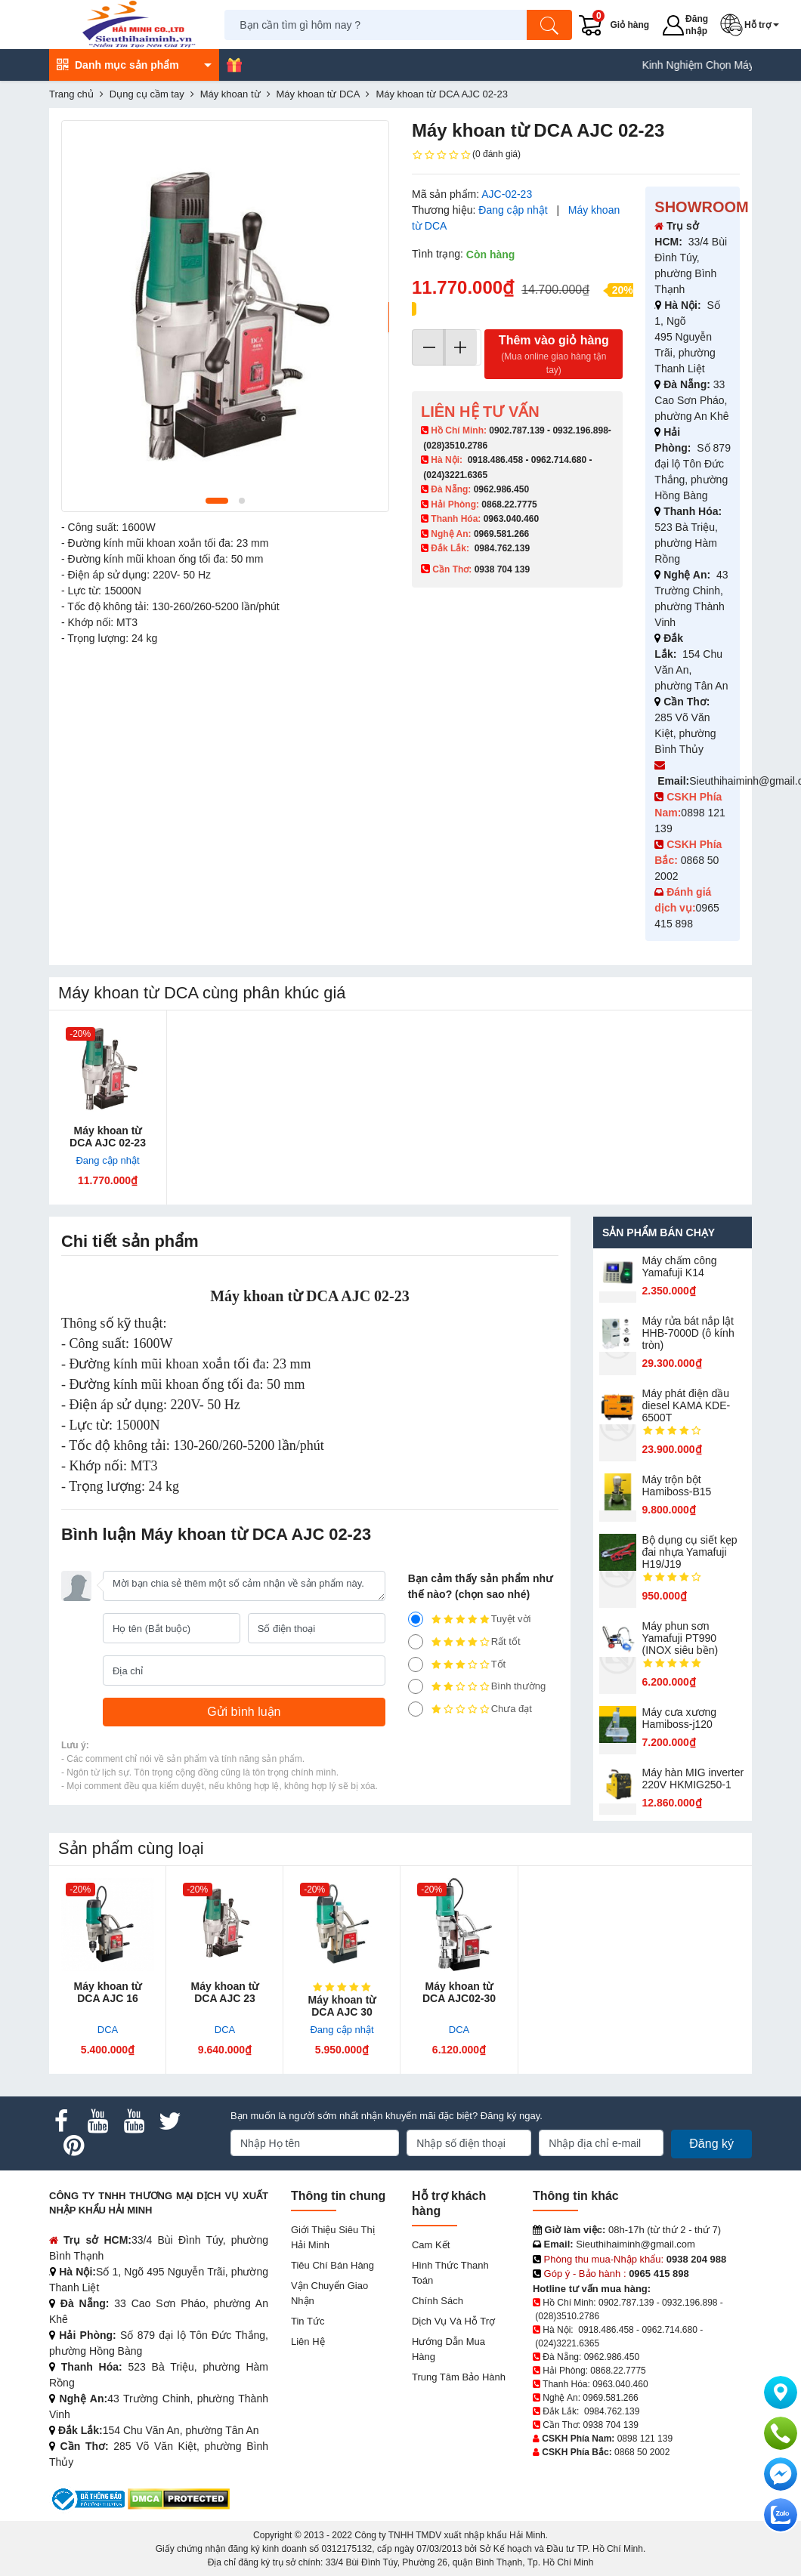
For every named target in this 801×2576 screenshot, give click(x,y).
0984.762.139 (502, 548)
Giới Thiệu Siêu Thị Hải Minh (333, 2237)
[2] (415, 1686)
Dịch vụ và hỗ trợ (453, 2321)
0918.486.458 (495, 460)
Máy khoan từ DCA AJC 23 (225, 1992)
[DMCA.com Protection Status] (179, 2498)
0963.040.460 (511, 519)
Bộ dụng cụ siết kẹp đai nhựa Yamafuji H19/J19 (690, 1552)
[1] (415, 1709)
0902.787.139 (516, 430)
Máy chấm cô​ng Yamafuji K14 (679, 1266)
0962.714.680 (558, 460)
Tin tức (307, 2321)
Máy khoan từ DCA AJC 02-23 (108, 1136)
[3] (415, 1664)
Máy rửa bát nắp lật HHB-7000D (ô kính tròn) (688, 1333)
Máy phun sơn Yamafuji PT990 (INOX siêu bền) (680, 1638)
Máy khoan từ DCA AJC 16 (108, 1992)
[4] (415, 1641)
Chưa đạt (470, 1709)
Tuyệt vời (469, 1619)
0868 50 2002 (642, 2452)
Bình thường (477, 1686)
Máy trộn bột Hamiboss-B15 (677, 1485)
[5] (415, 1619)
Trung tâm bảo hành (459, 2377)
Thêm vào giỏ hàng (553, 355)
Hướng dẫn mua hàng (448, 2349)
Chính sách (437, 2300)
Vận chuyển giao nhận (329, 2293)
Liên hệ (308, 2341)
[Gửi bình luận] (244, 1712)
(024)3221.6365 (455, 475)
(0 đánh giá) (466, 155)
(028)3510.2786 (455, 445)
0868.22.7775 (509, 504)
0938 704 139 (610, 2425)
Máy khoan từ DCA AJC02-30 (459, 1992)
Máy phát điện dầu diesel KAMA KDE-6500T (686, 1405)
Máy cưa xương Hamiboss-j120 (679, 1718)
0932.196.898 (580, 430)
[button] (752, 25)
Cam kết (431, 2245)
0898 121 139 (645, 2438)
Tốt (457, 1664)
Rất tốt (464, 1641)
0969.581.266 (501, 534)
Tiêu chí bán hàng (332, 2265)
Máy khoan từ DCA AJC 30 (342, 2006)
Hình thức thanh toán (450, 2273)
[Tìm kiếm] (550, 25)
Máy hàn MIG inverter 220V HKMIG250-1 (693, 1778)
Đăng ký (711, 2143)
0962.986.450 (501, 489)
